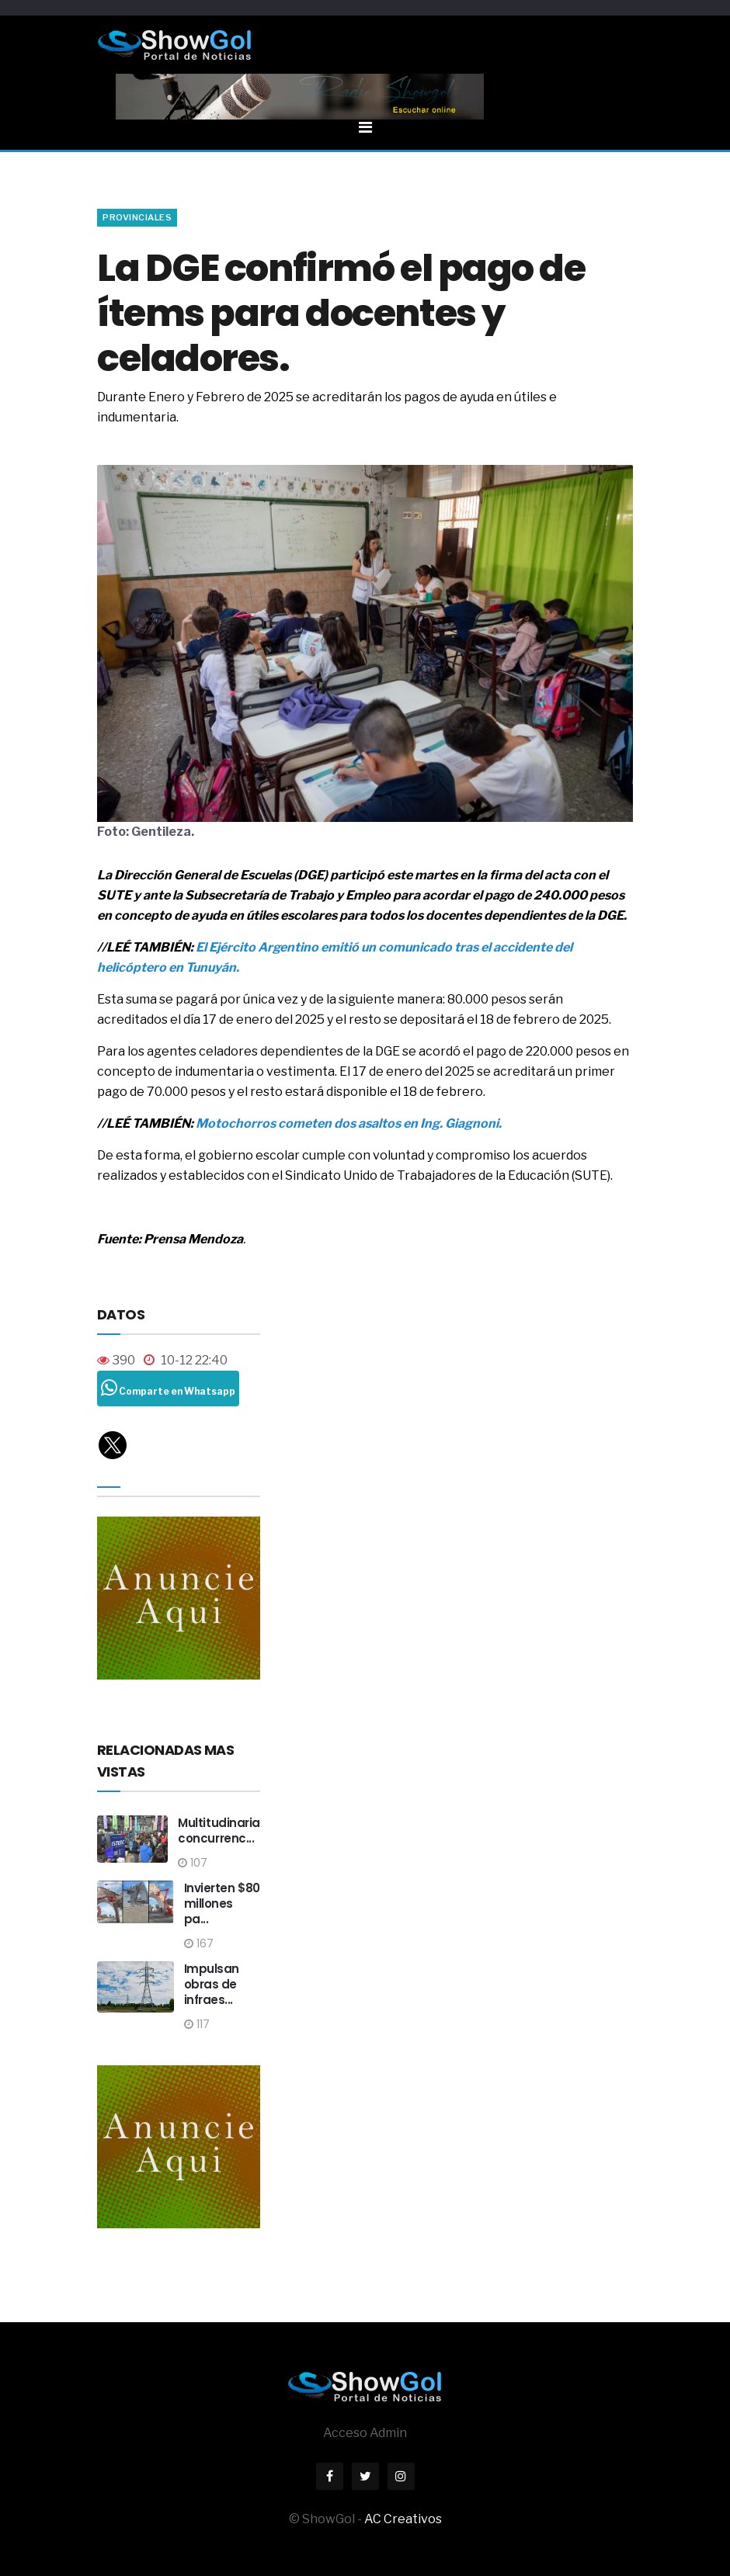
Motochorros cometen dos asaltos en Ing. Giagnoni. (347, 1123)
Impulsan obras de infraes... (211, 1984)
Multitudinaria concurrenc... (219, 1830)
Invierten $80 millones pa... (222, 1903)
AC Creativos (403, 2519)
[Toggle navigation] (365, 104)
